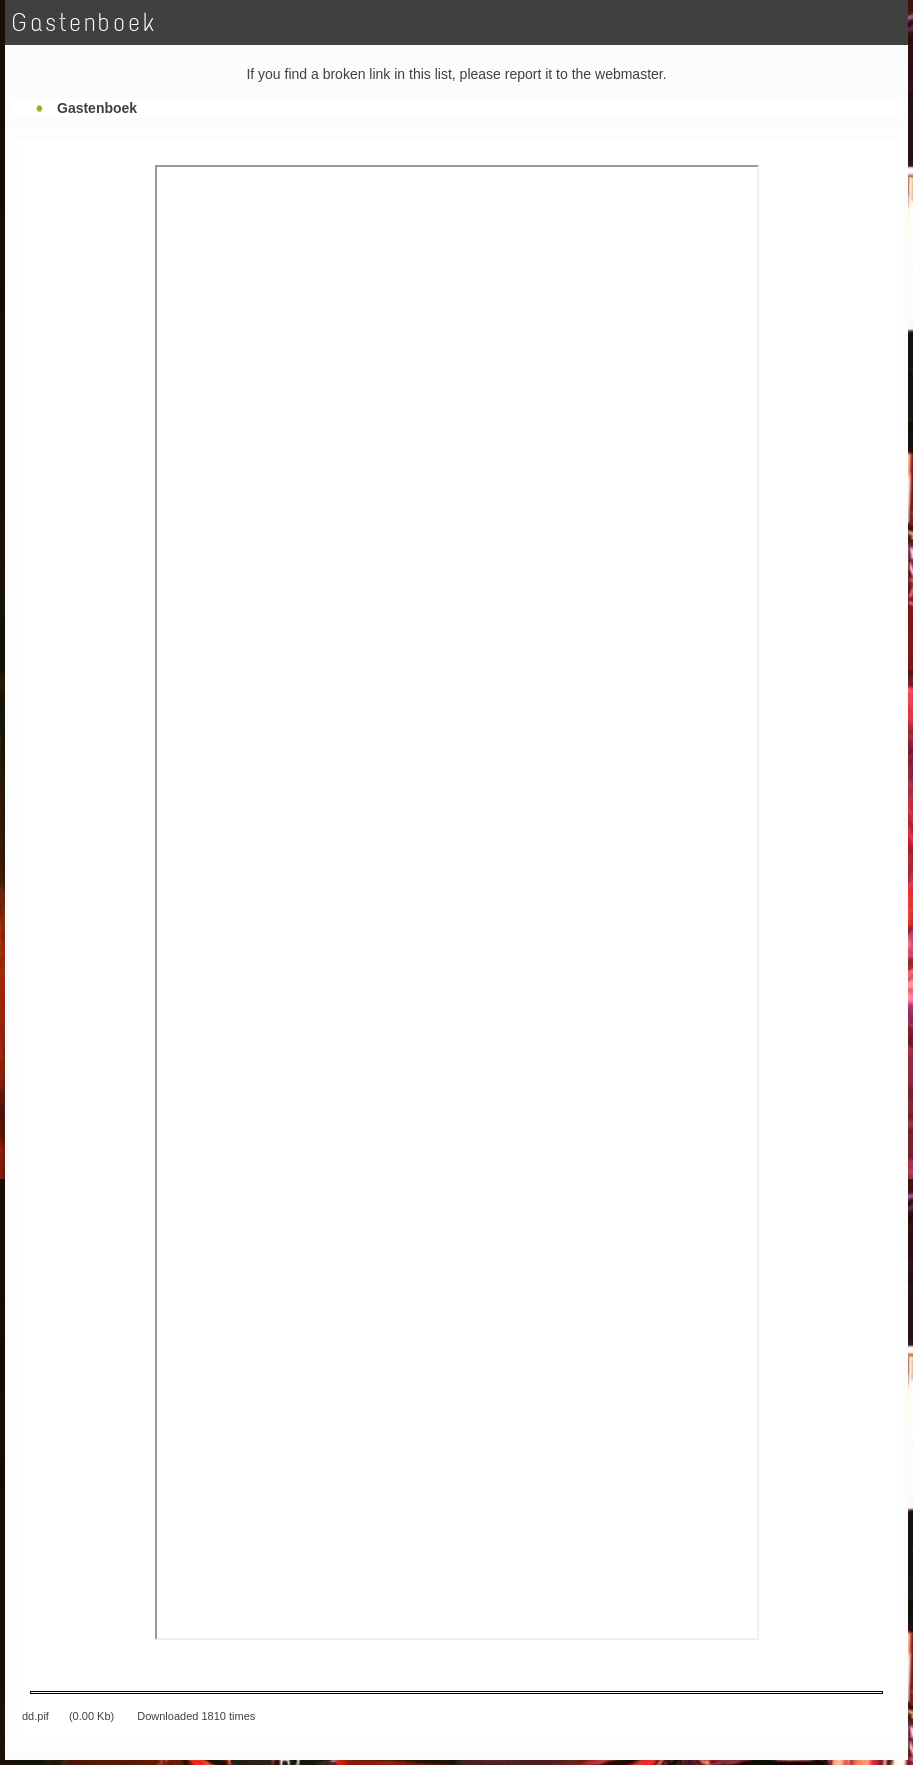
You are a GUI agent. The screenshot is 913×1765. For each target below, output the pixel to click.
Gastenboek (97, 108)
